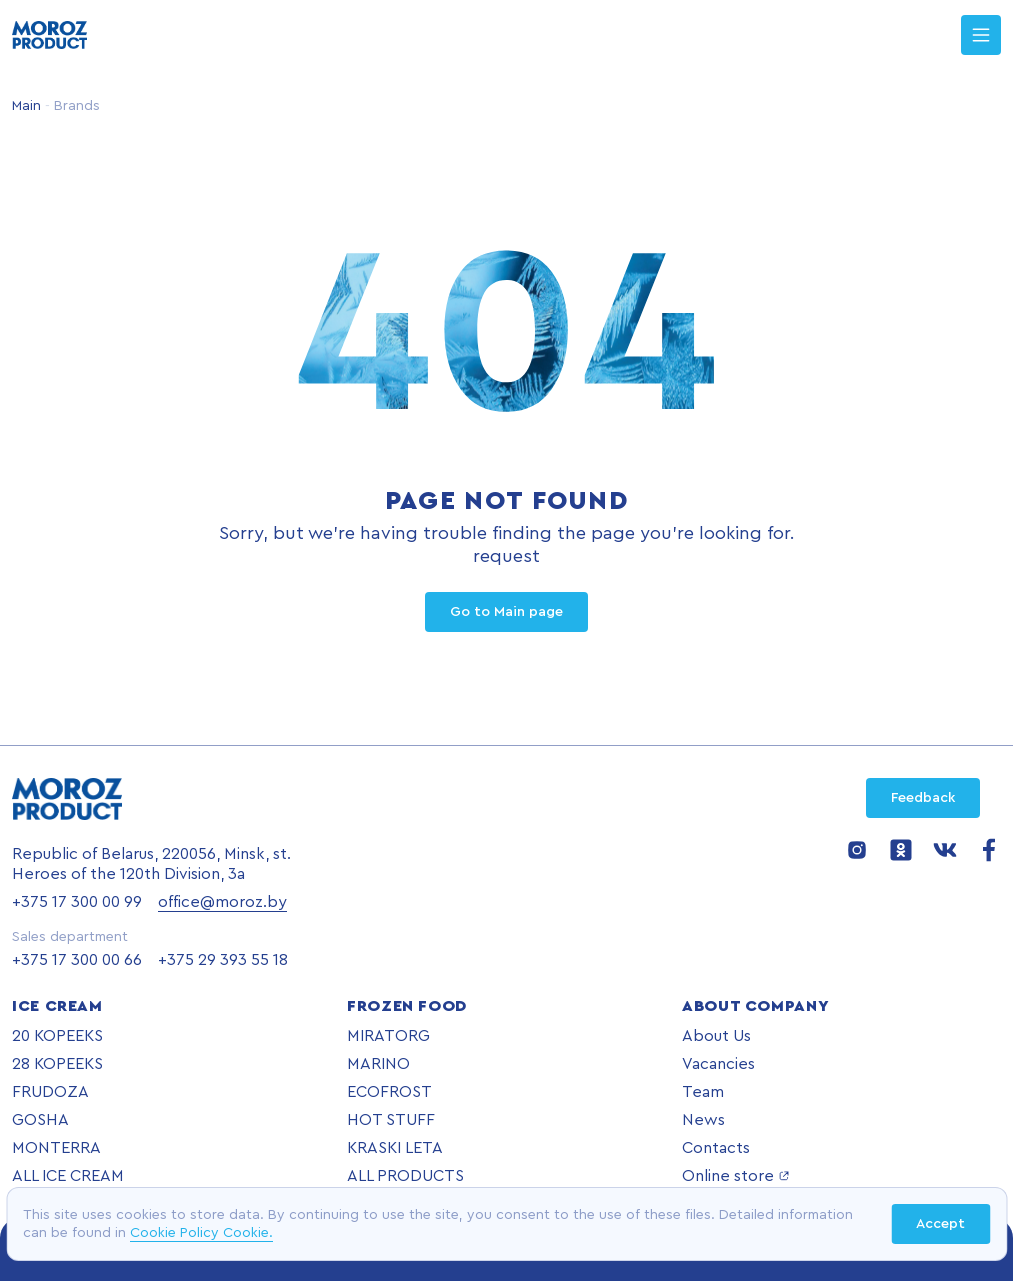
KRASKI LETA (395, 1148)
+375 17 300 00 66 (77, 960)
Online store (736, 1176)
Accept (940, 1224)
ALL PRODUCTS (405, 1176)
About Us (716, 1036)
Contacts (716, 1148)
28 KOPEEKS (57, 1064)
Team (703, 1092)
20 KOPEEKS (57, 1036)
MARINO (378, 1064)
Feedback (923, 798)
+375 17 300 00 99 (77, 902)
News (703, 1120)
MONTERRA (56, 1148)
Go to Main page (506, 612)
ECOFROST (389, 1092)
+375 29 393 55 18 (223, 960)
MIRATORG (388, 1036)
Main (26, 106)
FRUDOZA (50, 1092)
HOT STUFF (391, 1120)
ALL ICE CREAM (68, 1176)
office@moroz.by (222, 902)
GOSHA (40, 1120)
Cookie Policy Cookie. (201, 1233)
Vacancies (718, 1064)
